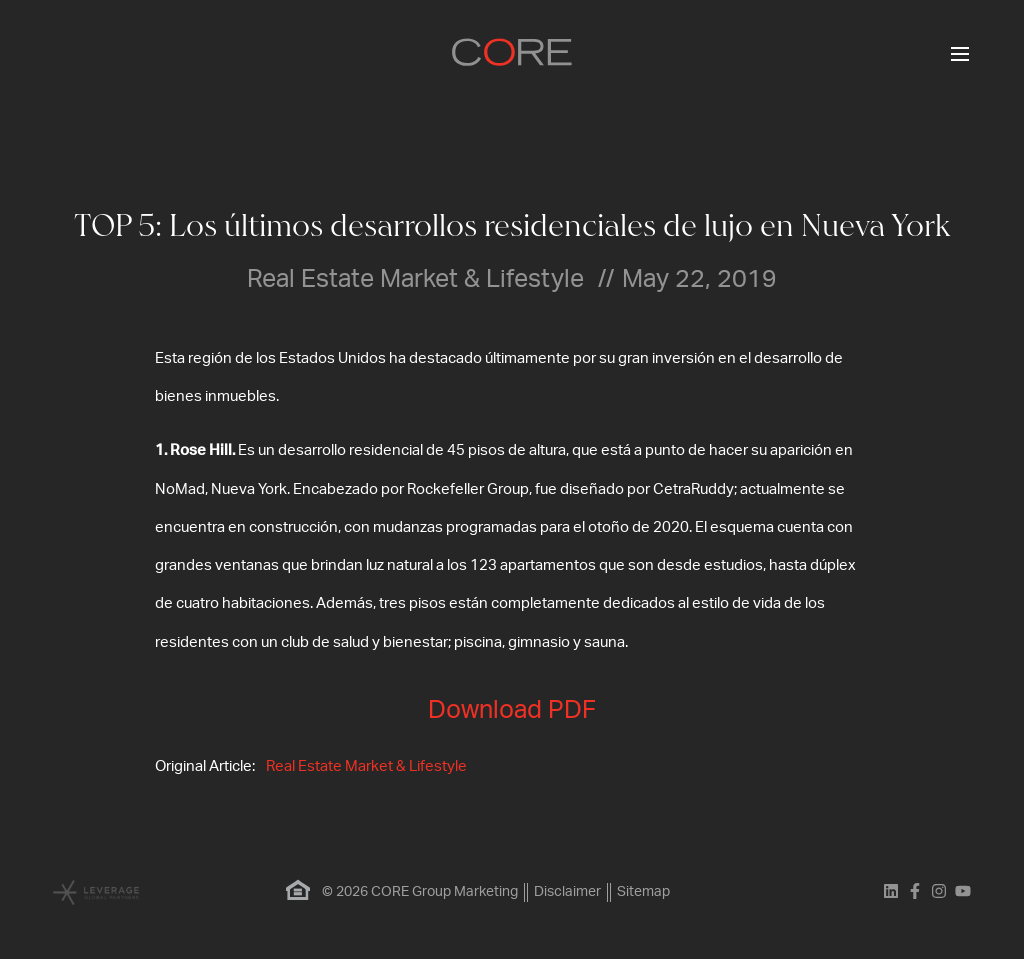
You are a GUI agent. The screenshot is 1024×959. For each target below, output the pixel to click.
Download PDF (512, 710)
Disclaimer (567, 892)
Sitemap (643, 892)
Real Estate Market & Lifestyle (366, 766)
